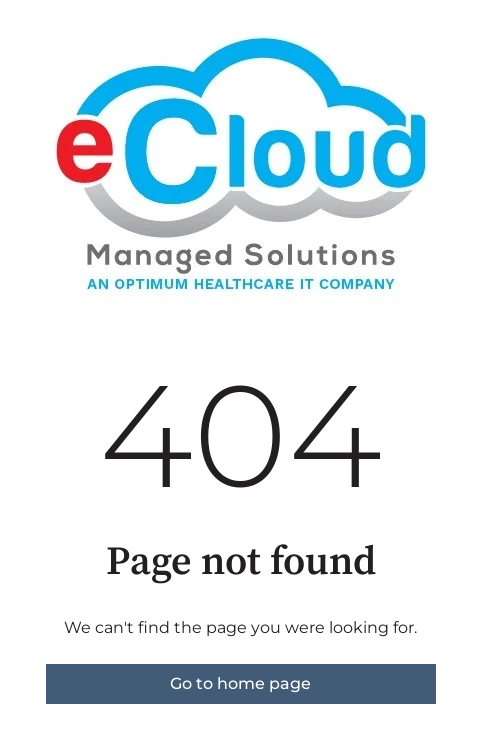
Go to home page (240, 683)
